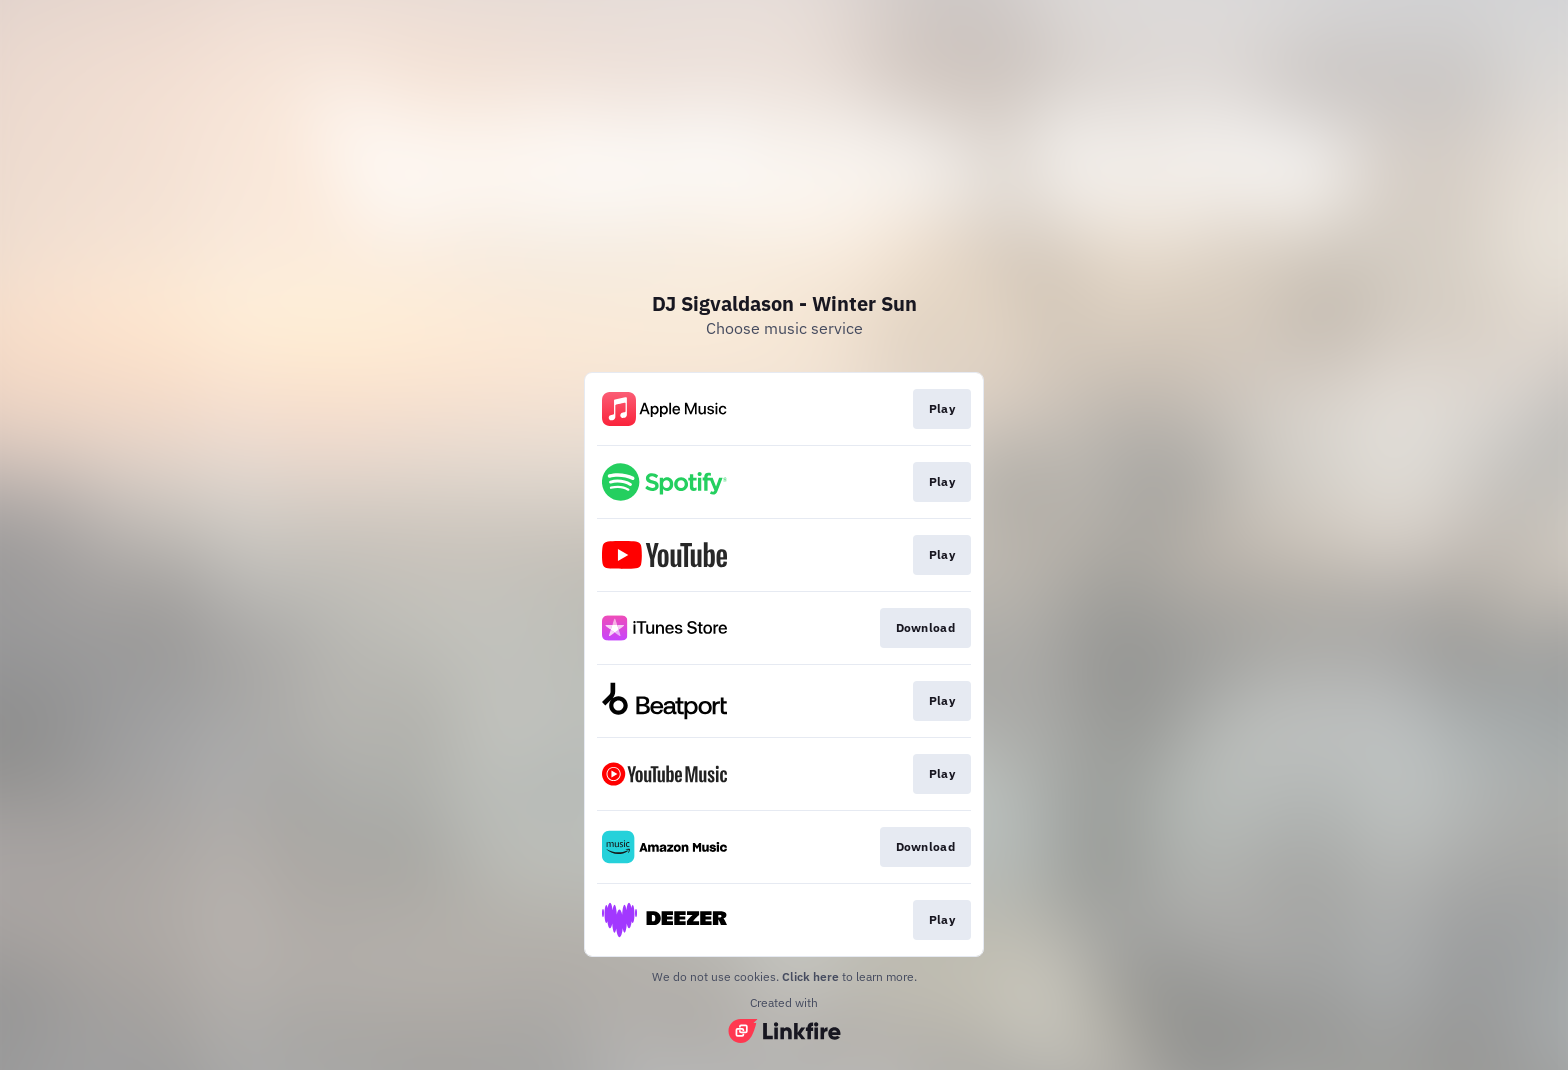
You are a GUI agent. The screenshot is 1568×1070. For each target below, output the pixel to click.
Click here (810, 976)
